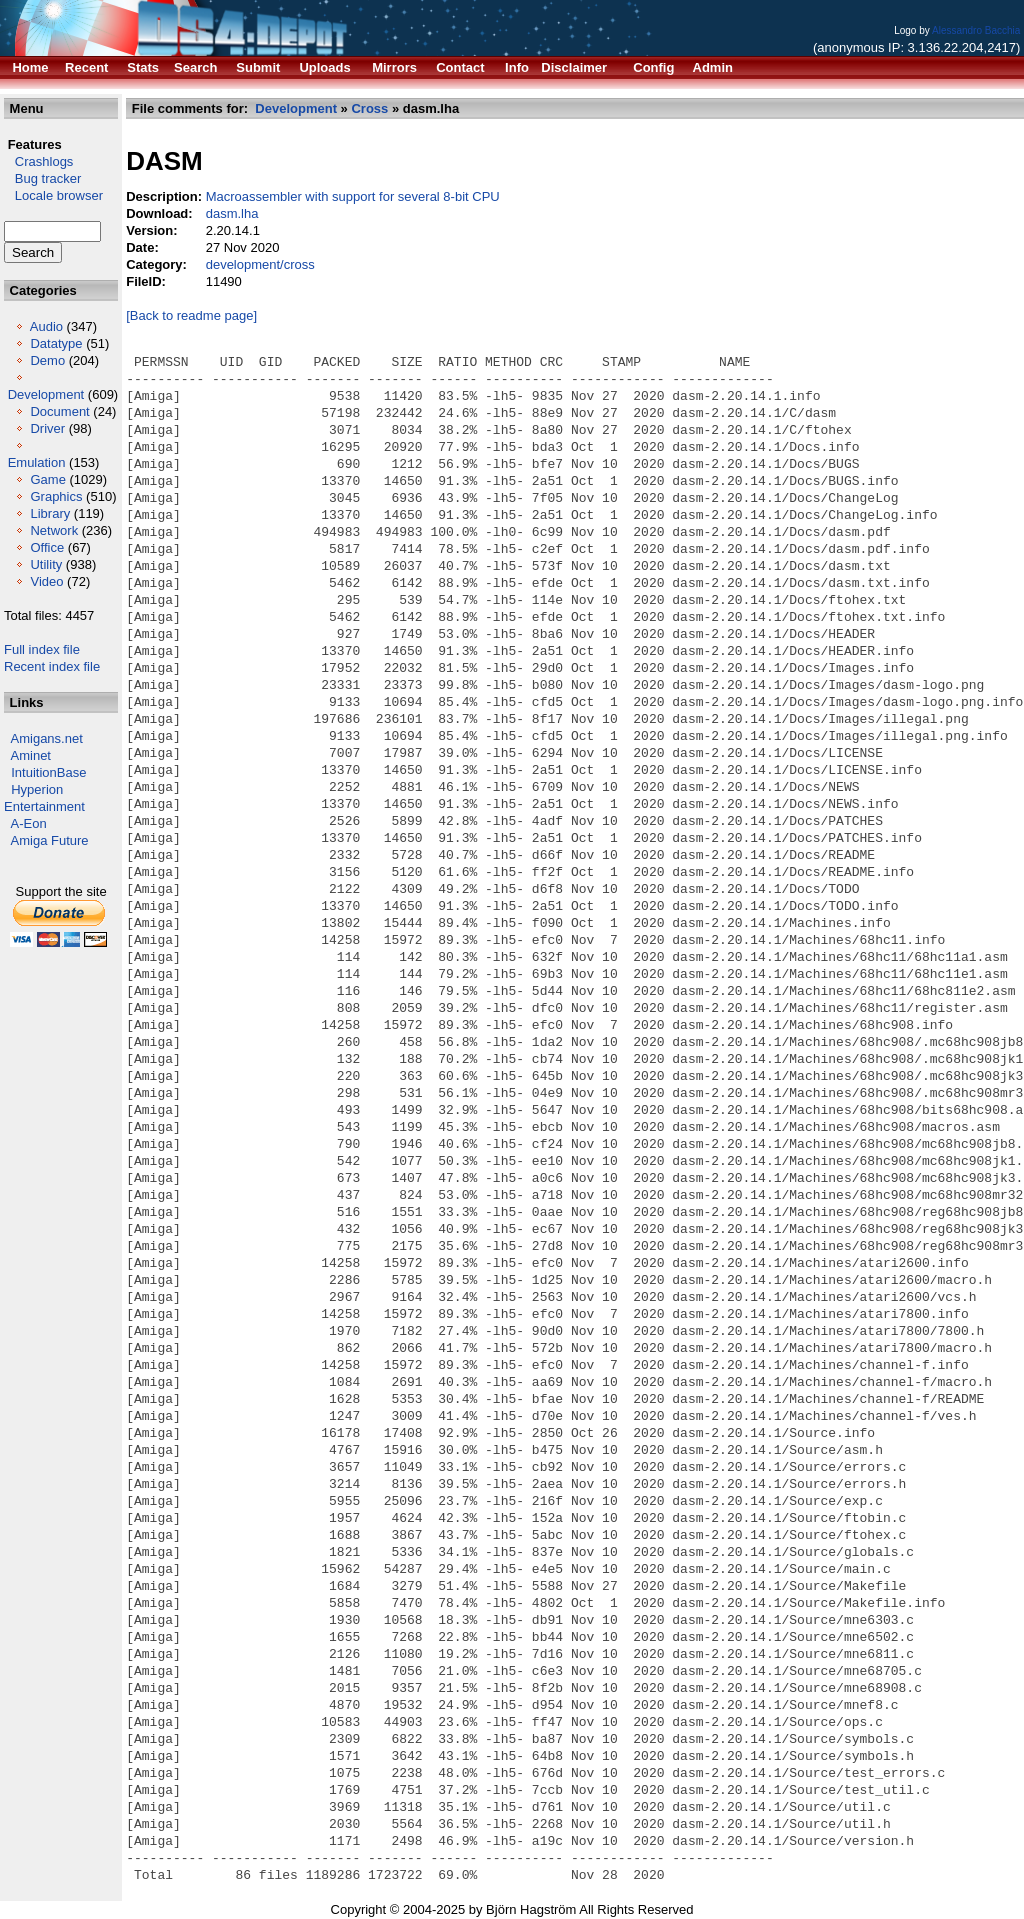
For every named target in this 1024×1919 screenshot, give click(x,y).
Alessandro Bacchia (976, 30)
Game (47, 479)
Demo (47, 360)
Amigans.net (47, 738)
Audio (46, 326)
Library (50, 513)
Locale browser (53, 195)
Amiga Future (50, 840)
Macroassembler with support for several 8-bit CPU (353, 196)
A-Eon (29, 823)
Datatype (56, 343)
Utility (46, 564)
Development (46, 394)
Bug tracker (42, 178)
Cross (369, 108)
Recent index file (52, 666)
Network (54, 530)
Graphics (56, 496)
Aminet (31, 755)
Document (59, 411)
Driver (47, 428)
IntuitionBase (48, 772)
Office (47, 547)
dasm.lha (232, 213)
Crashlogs (38, 161)
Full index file (42, 649)
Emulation (37, 462)
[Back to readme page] (191, 315)
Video (46, 581)
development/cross (260, 264)
